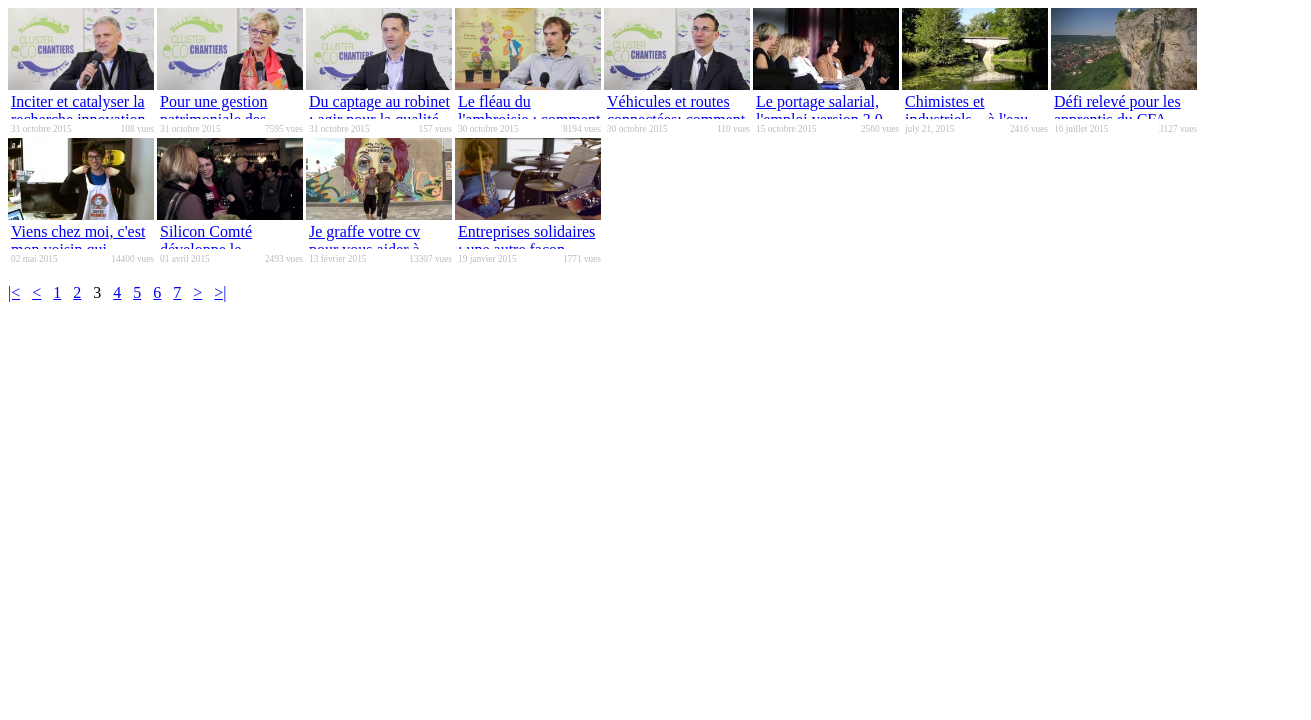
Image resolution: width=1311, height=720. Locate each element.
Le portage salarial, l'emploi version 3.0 (819, 110)
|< (14, 292)
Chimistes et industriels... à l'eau (966, 110)
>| (220, 292)
